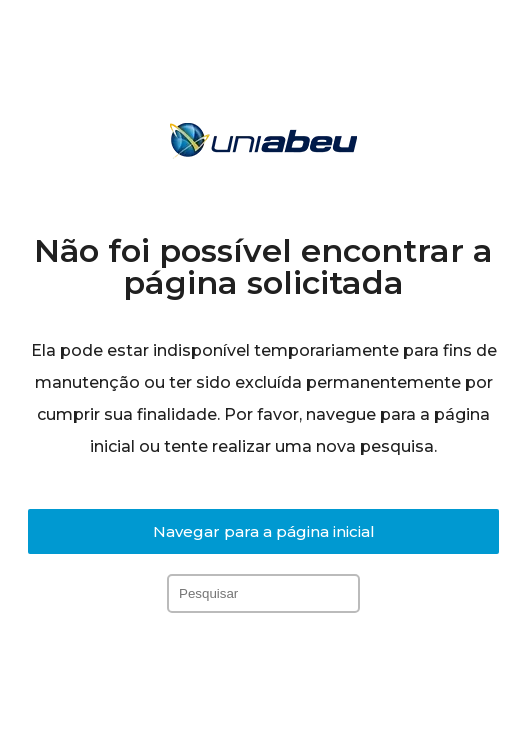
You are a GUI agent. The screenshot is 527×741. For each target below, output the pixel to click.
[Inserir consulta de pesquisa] (263, 593)
